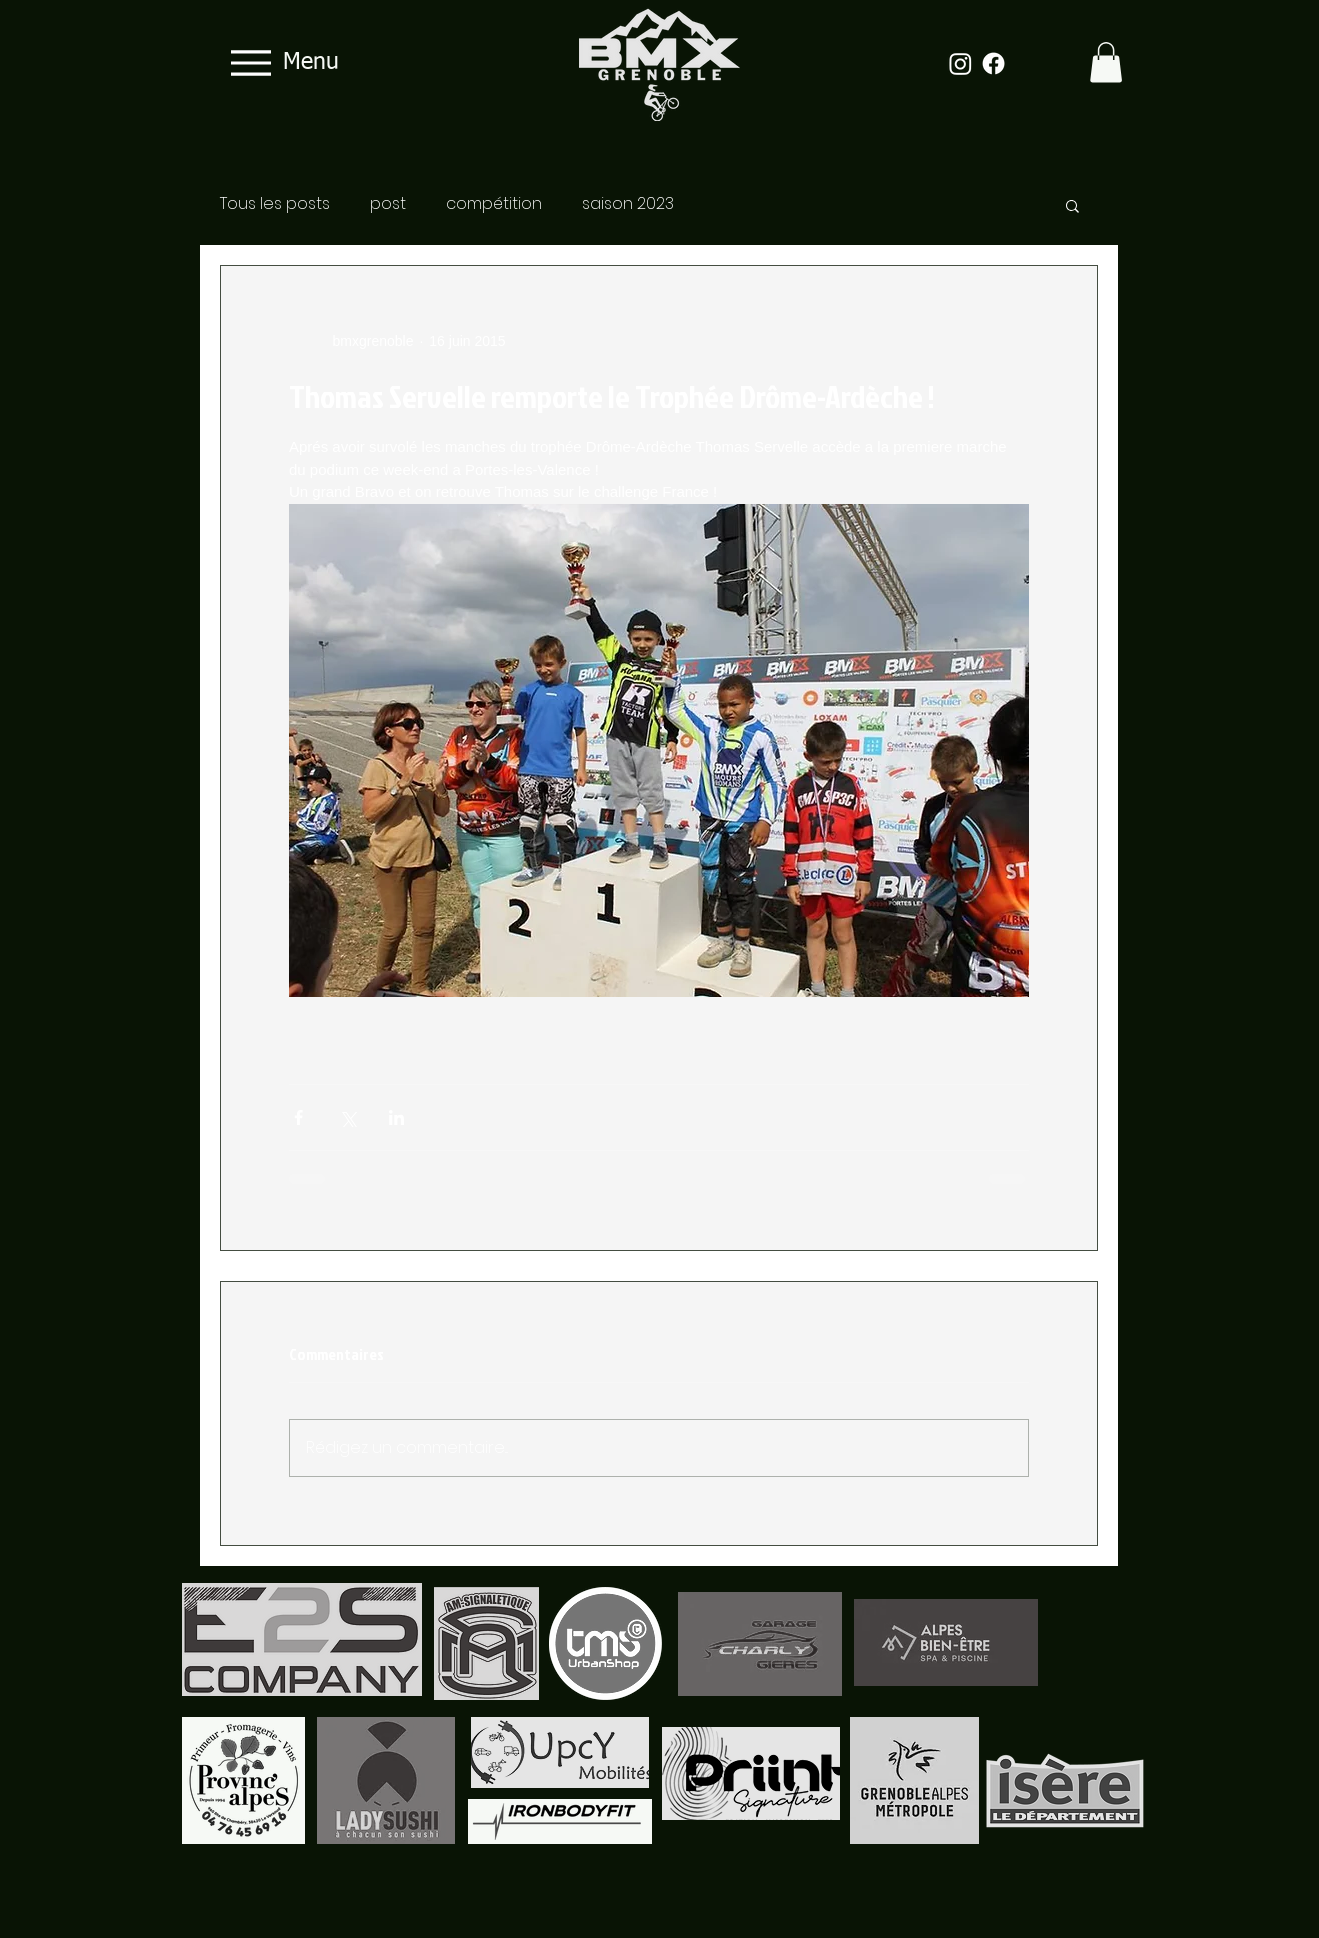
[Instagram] (960, 63)
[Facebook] (993, 63)
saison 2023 (628, 204)
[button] (1106, 62)
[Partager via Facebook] (298, 1117)
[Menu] (279, 62)
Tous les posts (275, 204)
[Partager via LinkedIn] (396, 1117)
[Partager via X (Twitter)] (347, 1117)
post (388, 204)
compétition (494, 204)
